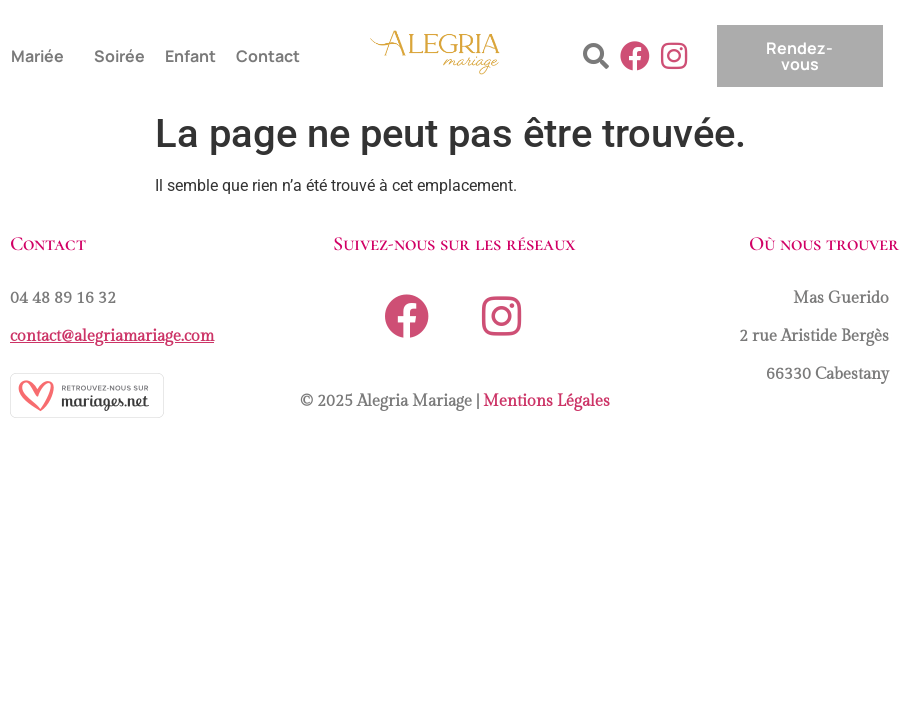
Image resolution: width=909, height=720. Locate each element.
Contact (268, 56)
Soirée (119, 56)
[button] (42, 56)
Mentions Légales (546, 401)
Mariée (37, 56)
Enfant (190, 56)
